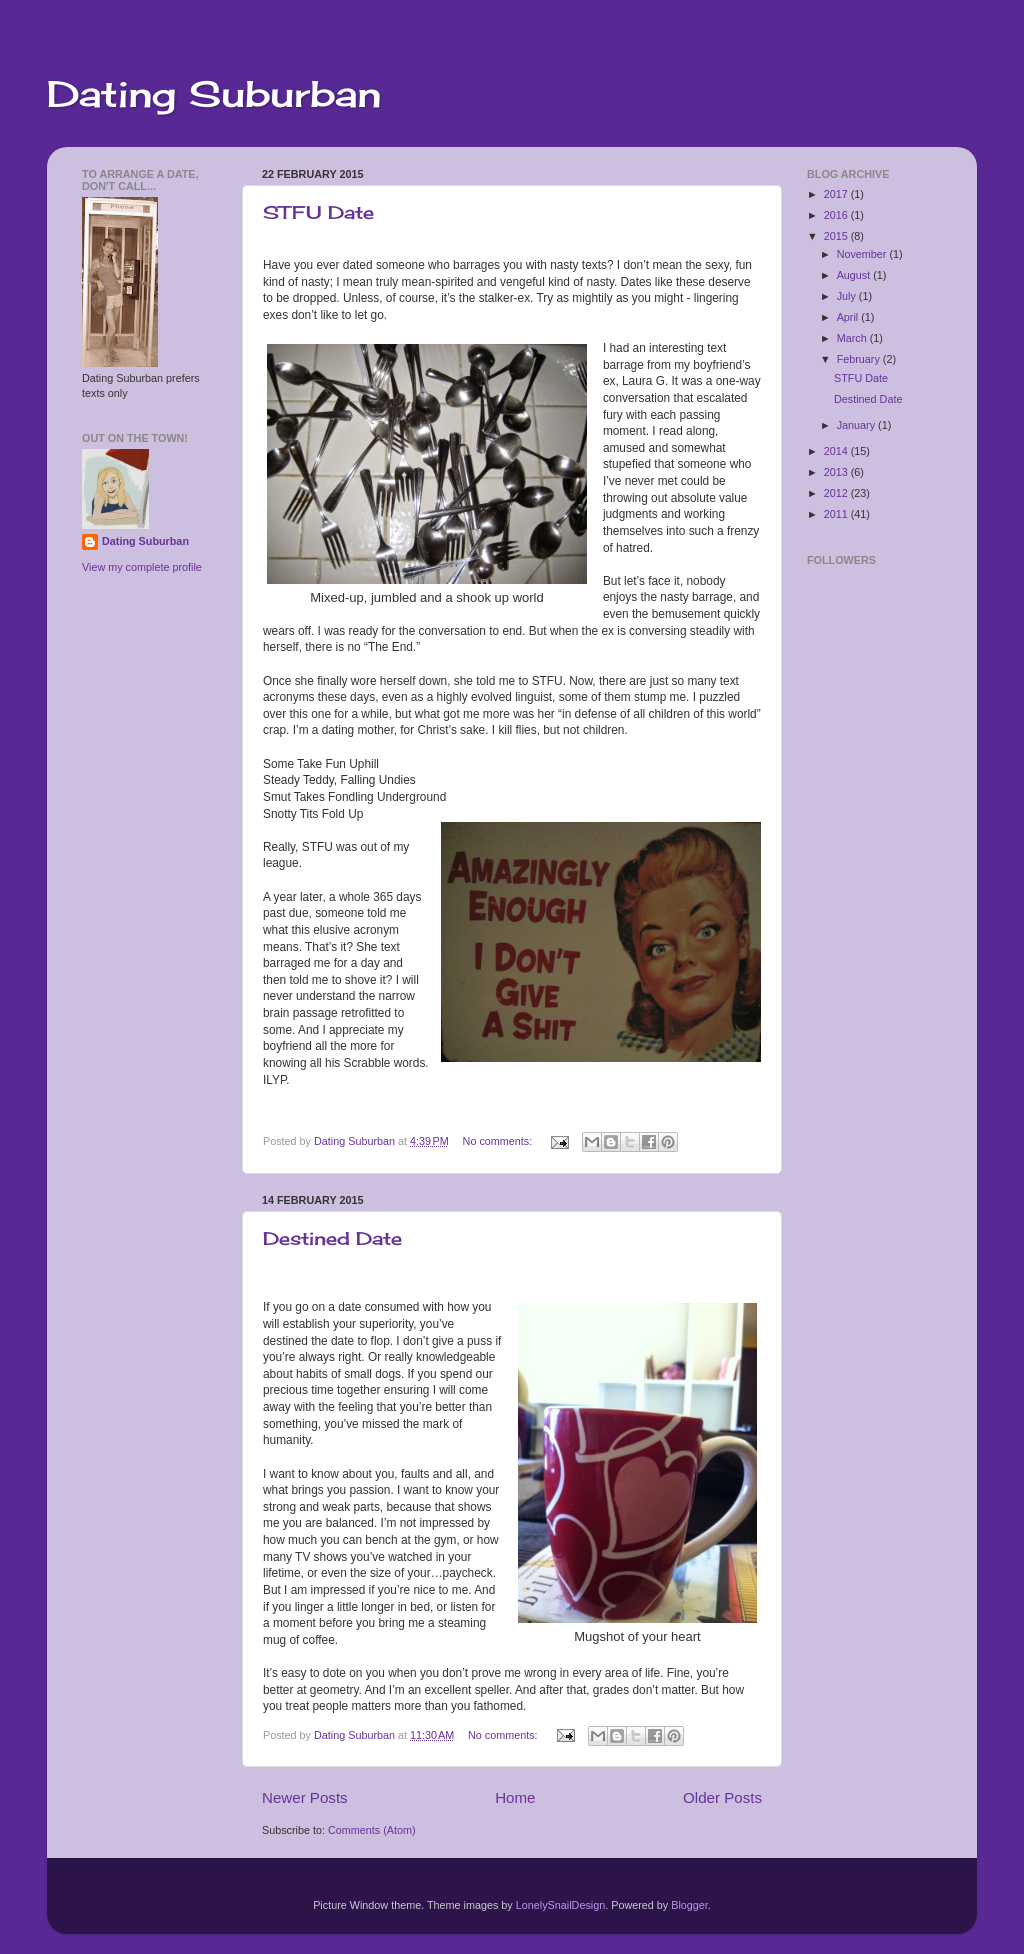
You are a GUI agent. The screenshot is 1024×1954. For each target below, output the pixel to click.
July (848, 296)
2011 (837, 514)
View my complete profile (142, 567)
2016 (837, 215)
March (853, 338)
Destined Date (332, 1238)
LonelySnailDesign (560, 1905)
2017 (837, 194)
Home (515, 1797)
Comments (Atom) (372, 1830)
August (855, 275)
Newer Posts (305, 1797)
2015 (837, 236)
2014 (837, 451)
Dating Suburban (214, 94)
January (857, 425)
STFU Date (318, 212)
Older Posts (722, 1797)
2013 (837, 472)
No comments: (499, 1141)
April (849, 317)
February (860, 359)
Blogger (689, 1905)
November (863, 254)
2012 (837, 493)
